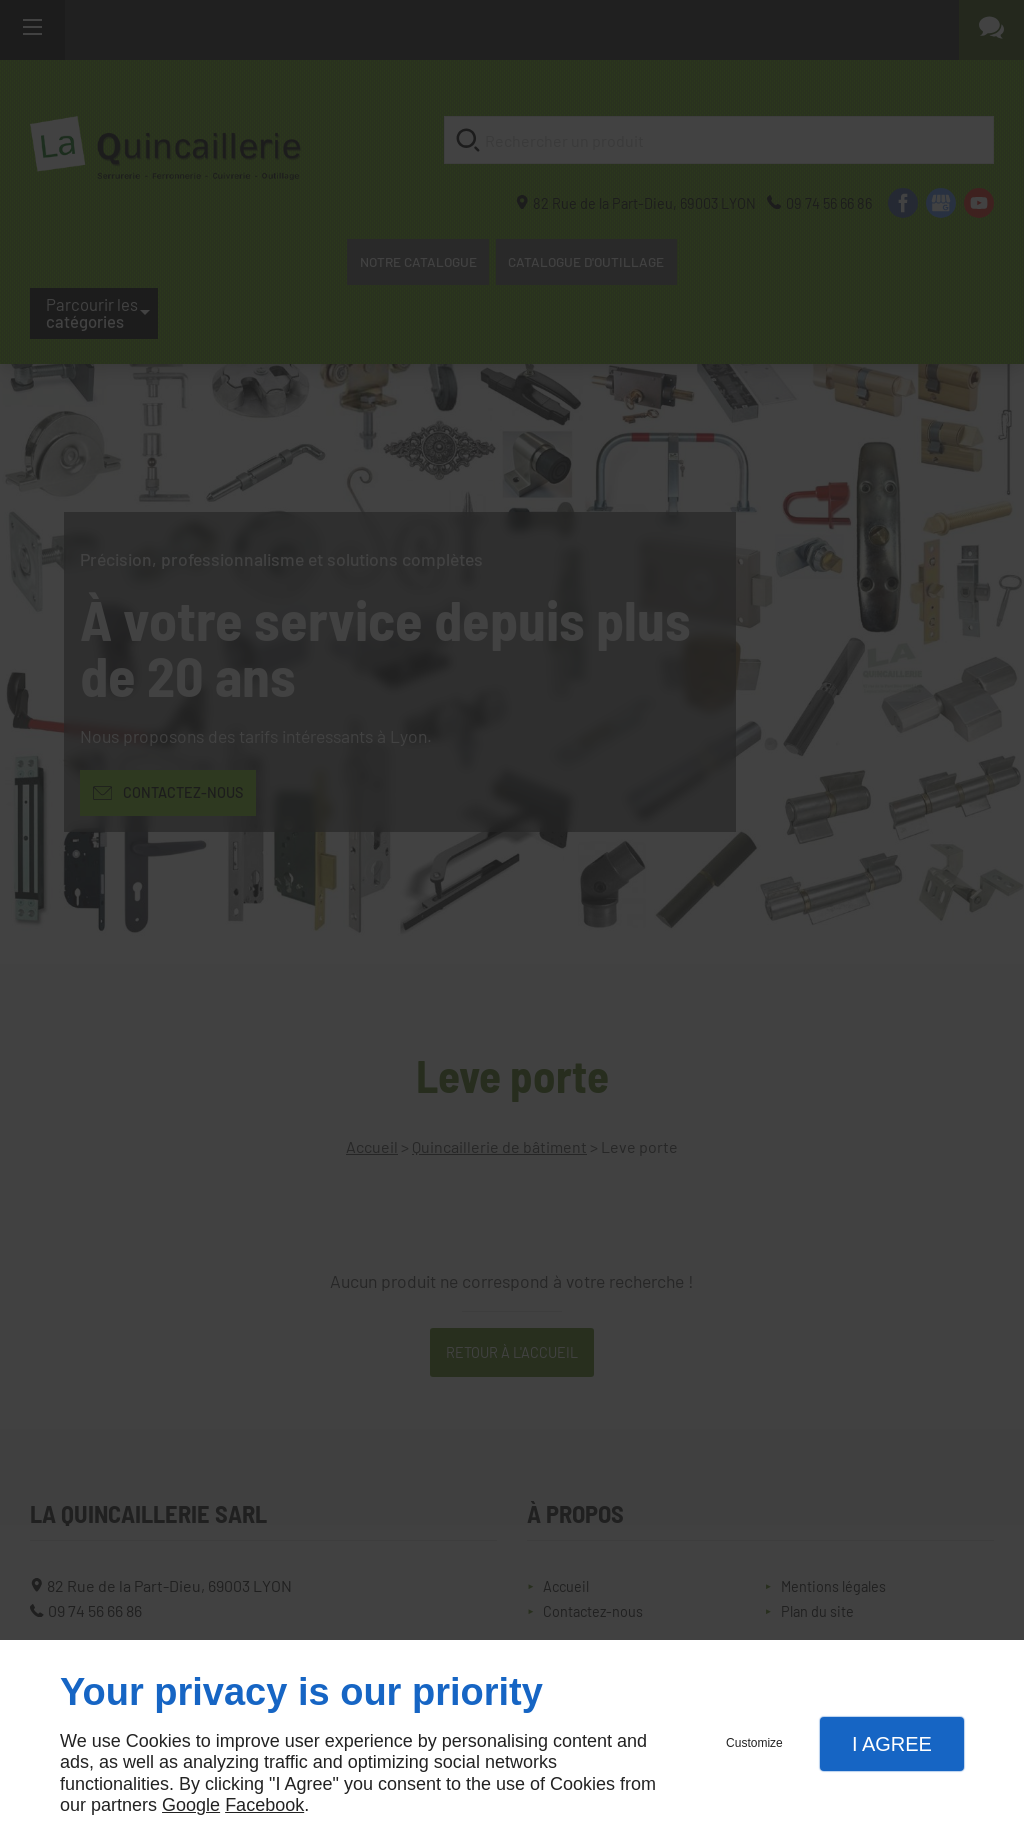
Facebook (264, 1805)
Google (191, 1805)
